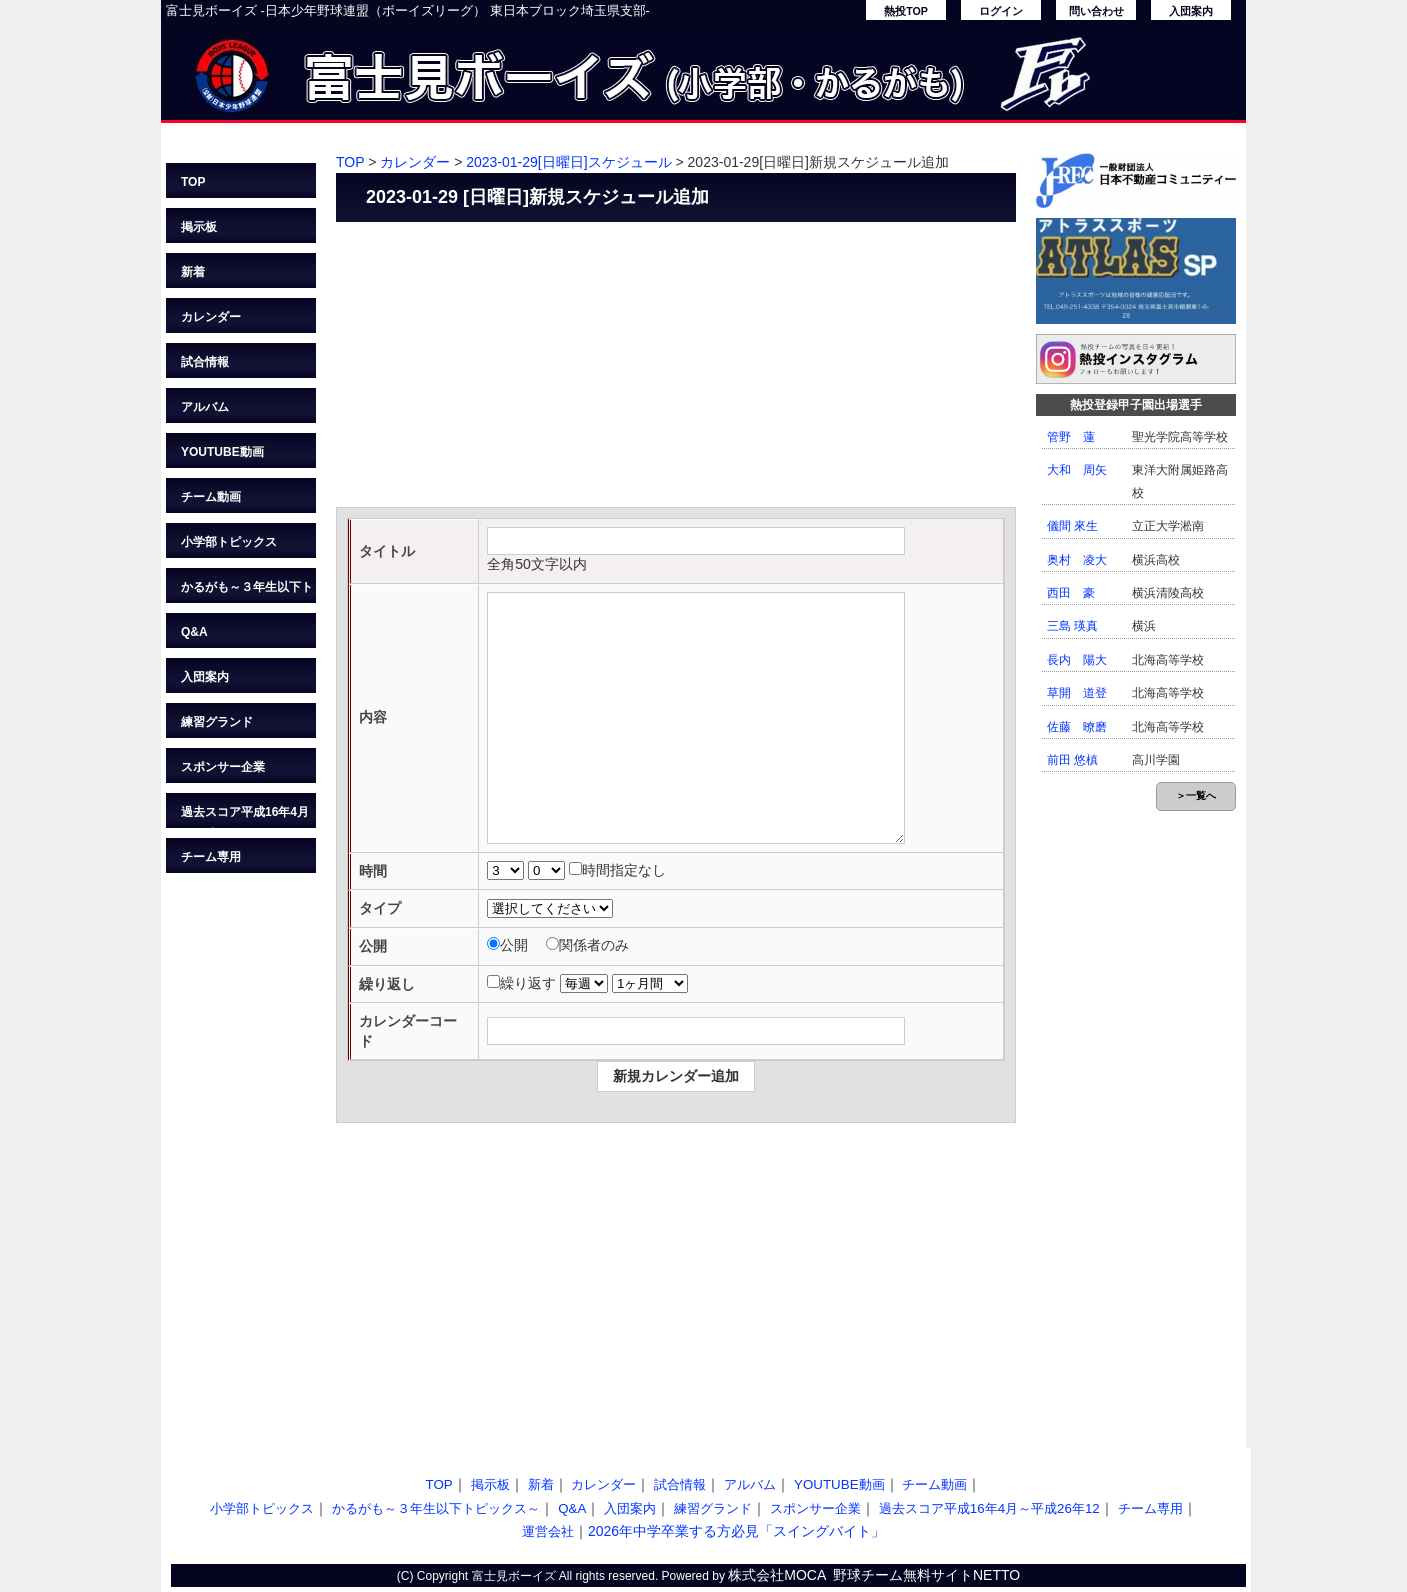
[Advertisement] (676, 367)
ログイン (1001, 11)
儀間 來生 (1072, 526)
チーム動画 (211, 497)
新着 (193, 272)
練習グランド (217, 722)
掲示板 (199, 227)
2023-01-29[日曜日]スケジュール (568, 162)
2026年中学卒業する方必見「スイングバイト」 (736, 1531)
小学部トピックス (229, 542)
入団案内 (1191, 11)
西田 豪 (1071, 593)
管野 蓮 (1071, 437)
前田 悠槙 (1072, 760)
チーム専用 (211, 857)
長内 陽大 (1077, 660)
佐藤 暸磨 (1077, 727)
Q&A (194, 632)
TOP (193, 182)
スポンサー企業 (223, 767)
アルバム (205, 407)
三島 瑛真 (1072, 626)
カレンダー (211, 317)
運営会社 (548, 1531)
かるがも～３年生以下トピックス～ (247, 591)
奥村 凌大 (1077, 560)
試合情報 (205, 362)
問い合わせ (1096, 11)
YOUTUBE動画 (222, 452)
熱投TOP (906, 11)
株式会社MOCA (777, 1575)
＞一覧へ (1196, 795)
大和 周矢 (1077, 470)
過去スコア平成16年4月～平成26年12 (245, 816)
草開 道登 (1077, 693)
